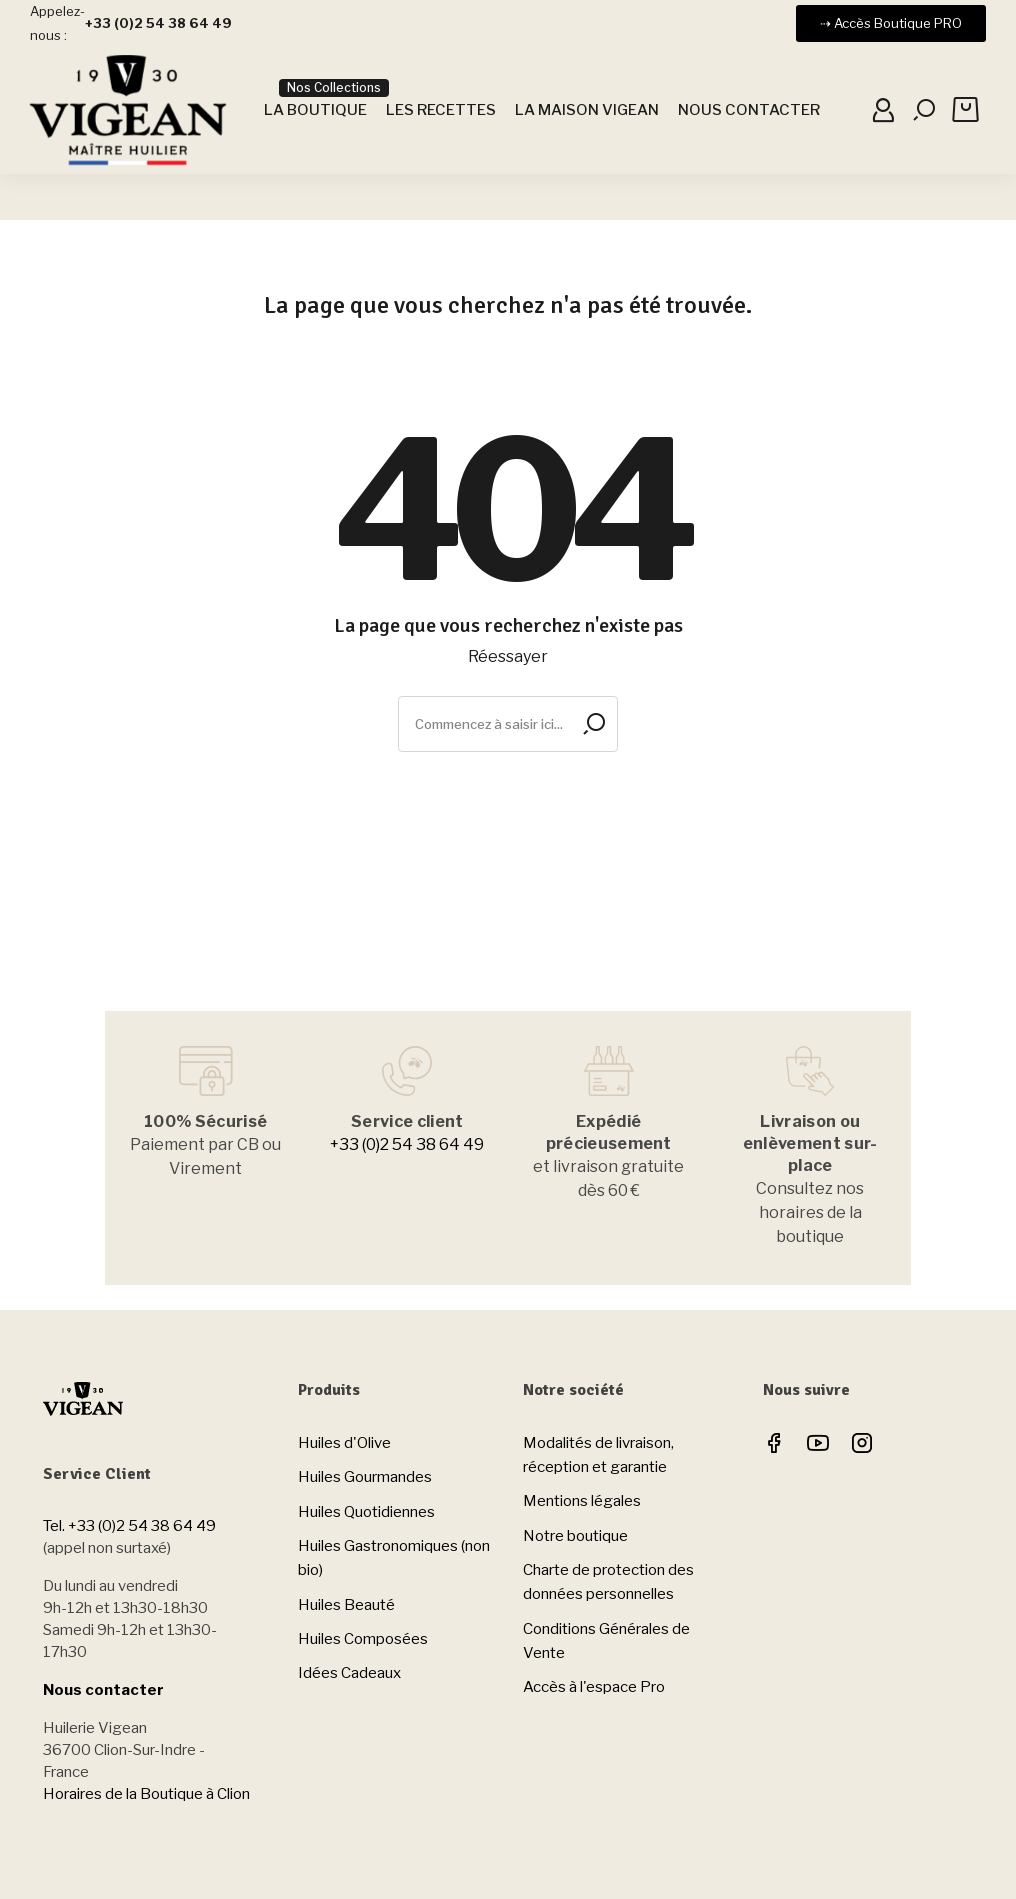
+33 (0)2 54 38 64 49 (407, 1144)
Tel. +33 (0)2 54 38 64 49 (129, 1526)
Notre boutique (575, 1536)
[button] (891, 23)
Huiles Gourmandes (365, 1477)
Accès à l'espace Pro (594, 1687)
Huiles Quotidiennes (366, 1512)
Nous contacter (103, 1690)
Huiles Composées (363, 1639)
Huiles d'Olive (344, 1443)
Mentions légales (582, 1501)
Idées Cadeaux (349, 1673)
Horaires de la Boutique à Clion (146, 1794)
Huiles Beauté (346, 1605)
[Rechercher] (508, 724)
